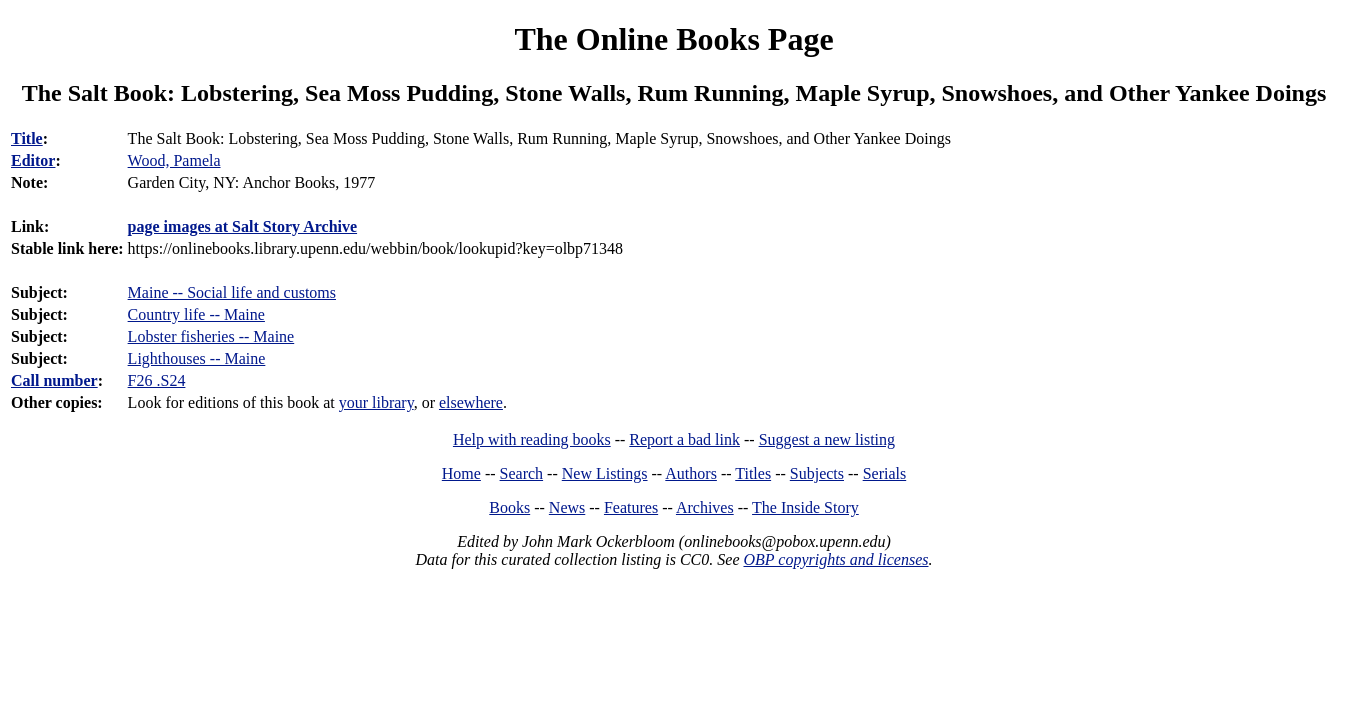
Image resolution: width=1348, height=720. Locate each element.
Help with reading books (532, 439)
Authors (691, 473)
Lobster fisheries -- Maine (211, 336)
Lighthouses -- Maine (197, 358)
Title (27, 138)
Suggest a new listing (827, 439)
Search (522, 473)
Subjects (817, 473)
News (567, 507)
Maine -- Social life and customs (232, 292)
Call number (54, 380)
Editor (33, 160)
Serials (885, 473)
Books (509, 507)
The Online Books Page (673, 39)
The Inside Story (805, 507)
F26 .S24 (157, 380)
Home (461, 473)
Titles (753, 473)
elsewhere (471, 402)
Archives (705, 507)
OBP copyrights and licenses (835, 559)
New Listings (605, 473)
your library (376, 402)
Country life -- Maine (196, 314)
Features (631, 507)
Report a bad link (684, 439)
